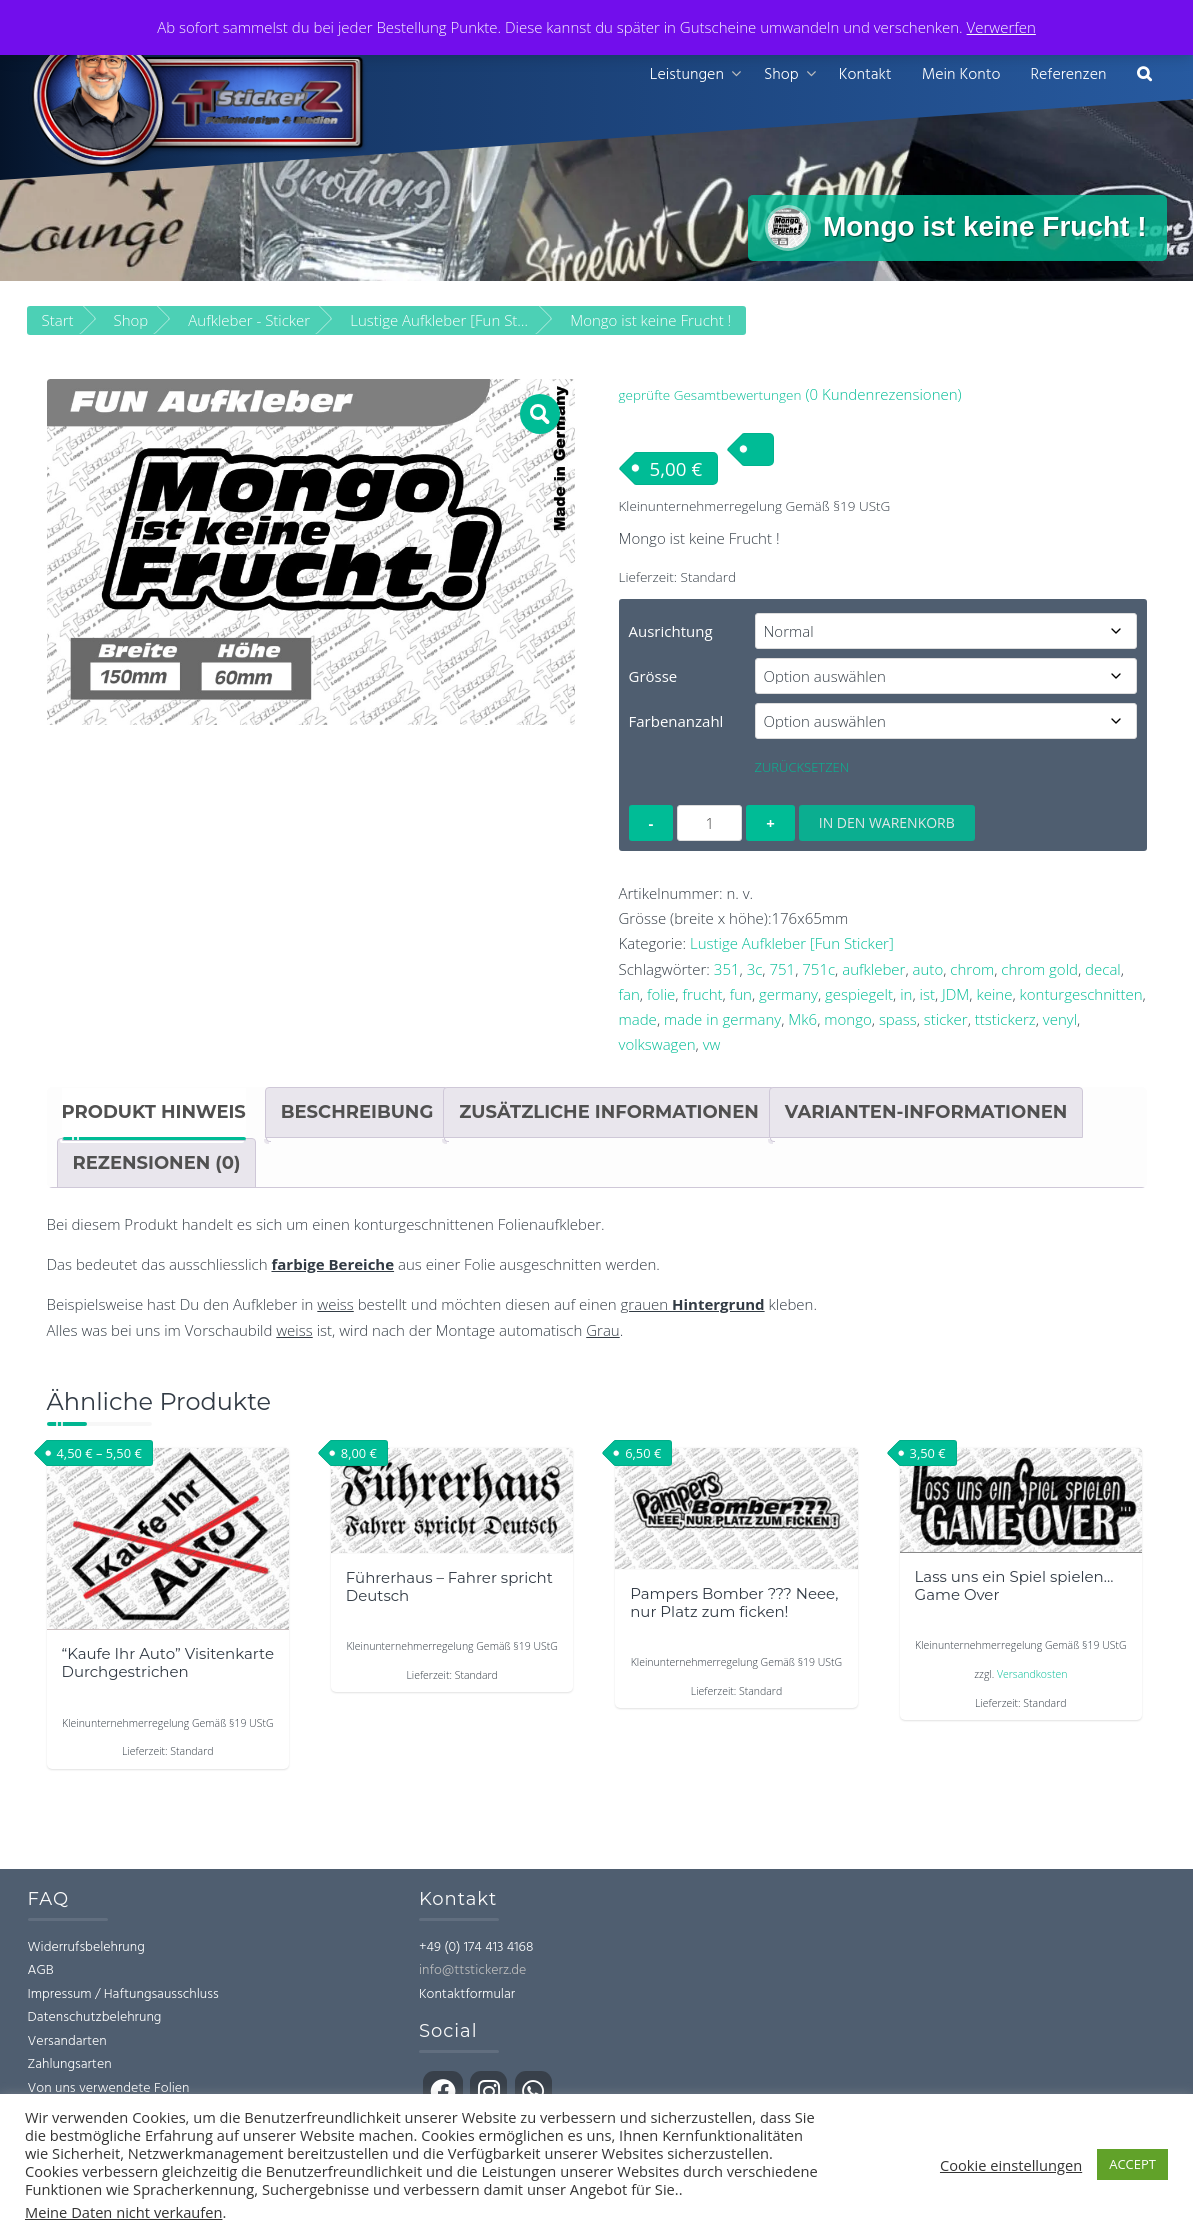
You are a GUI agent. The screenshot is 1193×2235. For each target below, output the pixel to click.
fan (629, 994)
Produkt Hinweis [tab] (154, 1113)
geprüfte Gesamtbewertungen (710, 396)
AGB (41, 1971)
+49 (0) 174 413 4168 (476, 1947)
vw (712, 1045)
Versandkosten (1032, 1674)
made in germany (722, 1019)
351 (727, 969)
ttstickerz (1005, 1019)
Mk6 (802, 1019)
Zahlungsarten (70, 2065)
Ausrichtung (671, 631)
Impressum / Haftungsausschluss (123, 1994)
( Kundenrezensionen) (883, 395)
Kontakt (865, 75)
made (638, 1019)
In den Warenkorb (887, 822)
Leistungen (687, 75)
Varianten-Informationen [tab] (926, 1113)
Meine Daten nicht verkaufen (123, 2212)
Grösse (653, 676)
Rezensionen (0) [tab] (157, 1163)
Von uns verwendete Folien (109, 2088)
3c (755, 969)
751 (782, 969)
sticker (946, 1019)
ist (927, 994)
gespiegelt (859, 994)
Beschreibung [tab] (357, 1113)
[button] (1144, 75)
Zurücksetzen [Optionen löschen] (802, 767)
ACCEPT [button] (1132, 2164)
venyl (1060, 1019)
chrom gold (1039, 969)
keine (994, 994)
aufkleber (873, 969)
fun (741, 994)
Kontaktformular (467, 1994)
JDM (955, 994)
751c (818, 969)
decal (1103, 969)
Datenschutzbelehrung (95, 2018)
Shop (781, 75)
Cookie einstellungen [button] (1011, 2165)
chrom (972, 969)
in (906, 994)
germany (788, 994)
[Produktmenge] (709, 823)
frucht (702, 994)
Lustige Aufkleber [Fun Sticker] (792, 944)
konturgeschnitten (1081, 994)
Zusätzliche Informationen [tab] (609, 1113)
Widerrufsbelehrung (86, 1947)
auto (928, 969)
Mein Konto (961, 75)
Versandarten (67, 2041)
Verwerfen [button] (1001, 27)
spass (898, 1019)
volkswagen (657, 1045)
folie (661, 994)
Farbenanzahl (676, 721)
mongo (848, 1019)
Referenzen (1068, 75)
